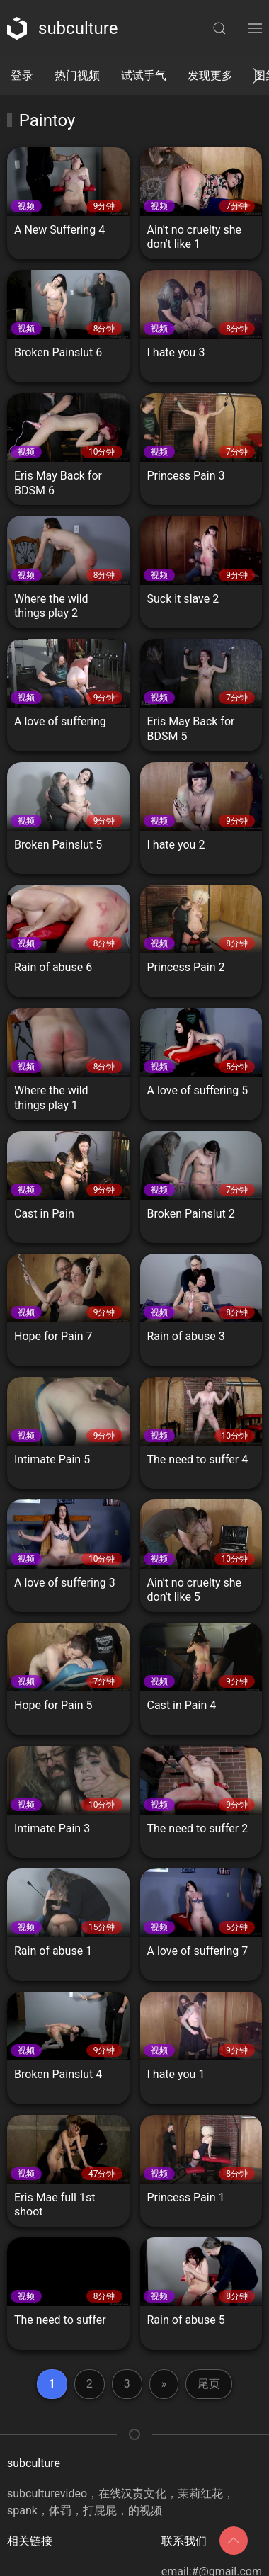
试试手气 (143, 75)
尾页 (209, 2383)
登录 (22, 75)
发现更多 (210, 75)
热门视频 (77, 75)
